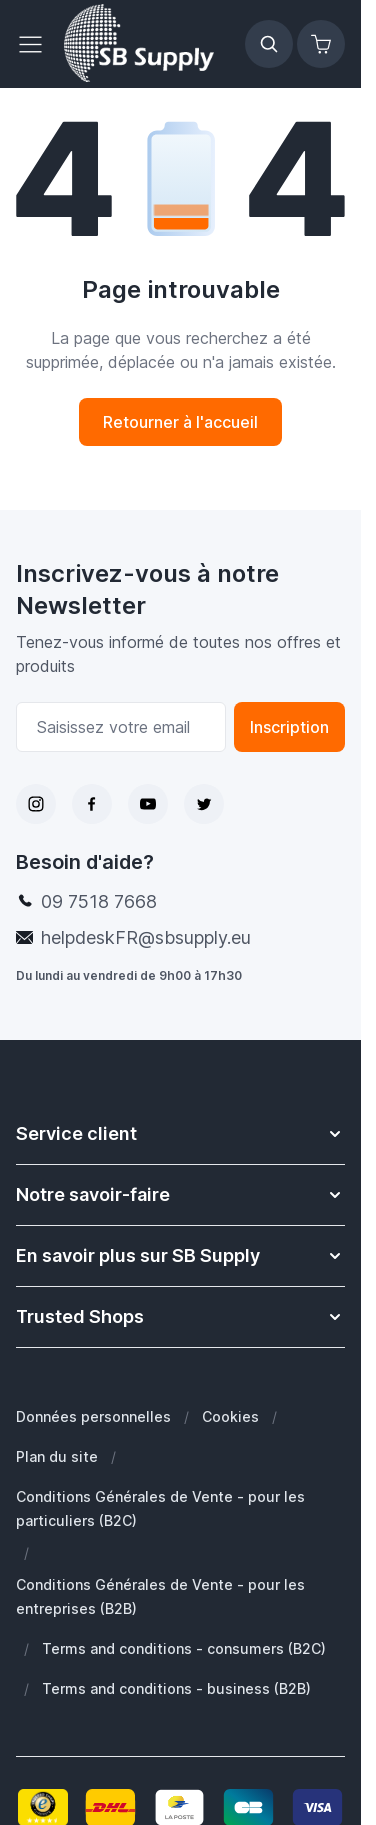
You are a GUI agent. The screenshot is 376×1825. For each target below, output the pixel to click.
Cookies (230, 1416)
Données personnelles (93, 1416)
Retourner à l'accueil (180, 422)
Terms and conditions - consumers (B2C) (184, 1648)
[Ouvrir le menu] (36, 44)
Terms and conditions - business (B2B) (176, 1688)
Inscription (289, 727)
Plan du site (57, 1456)
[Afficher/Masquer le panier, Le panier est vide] (321, 44)
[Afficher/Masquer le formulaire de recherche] (269, 44)
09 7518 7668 (99, 901)
